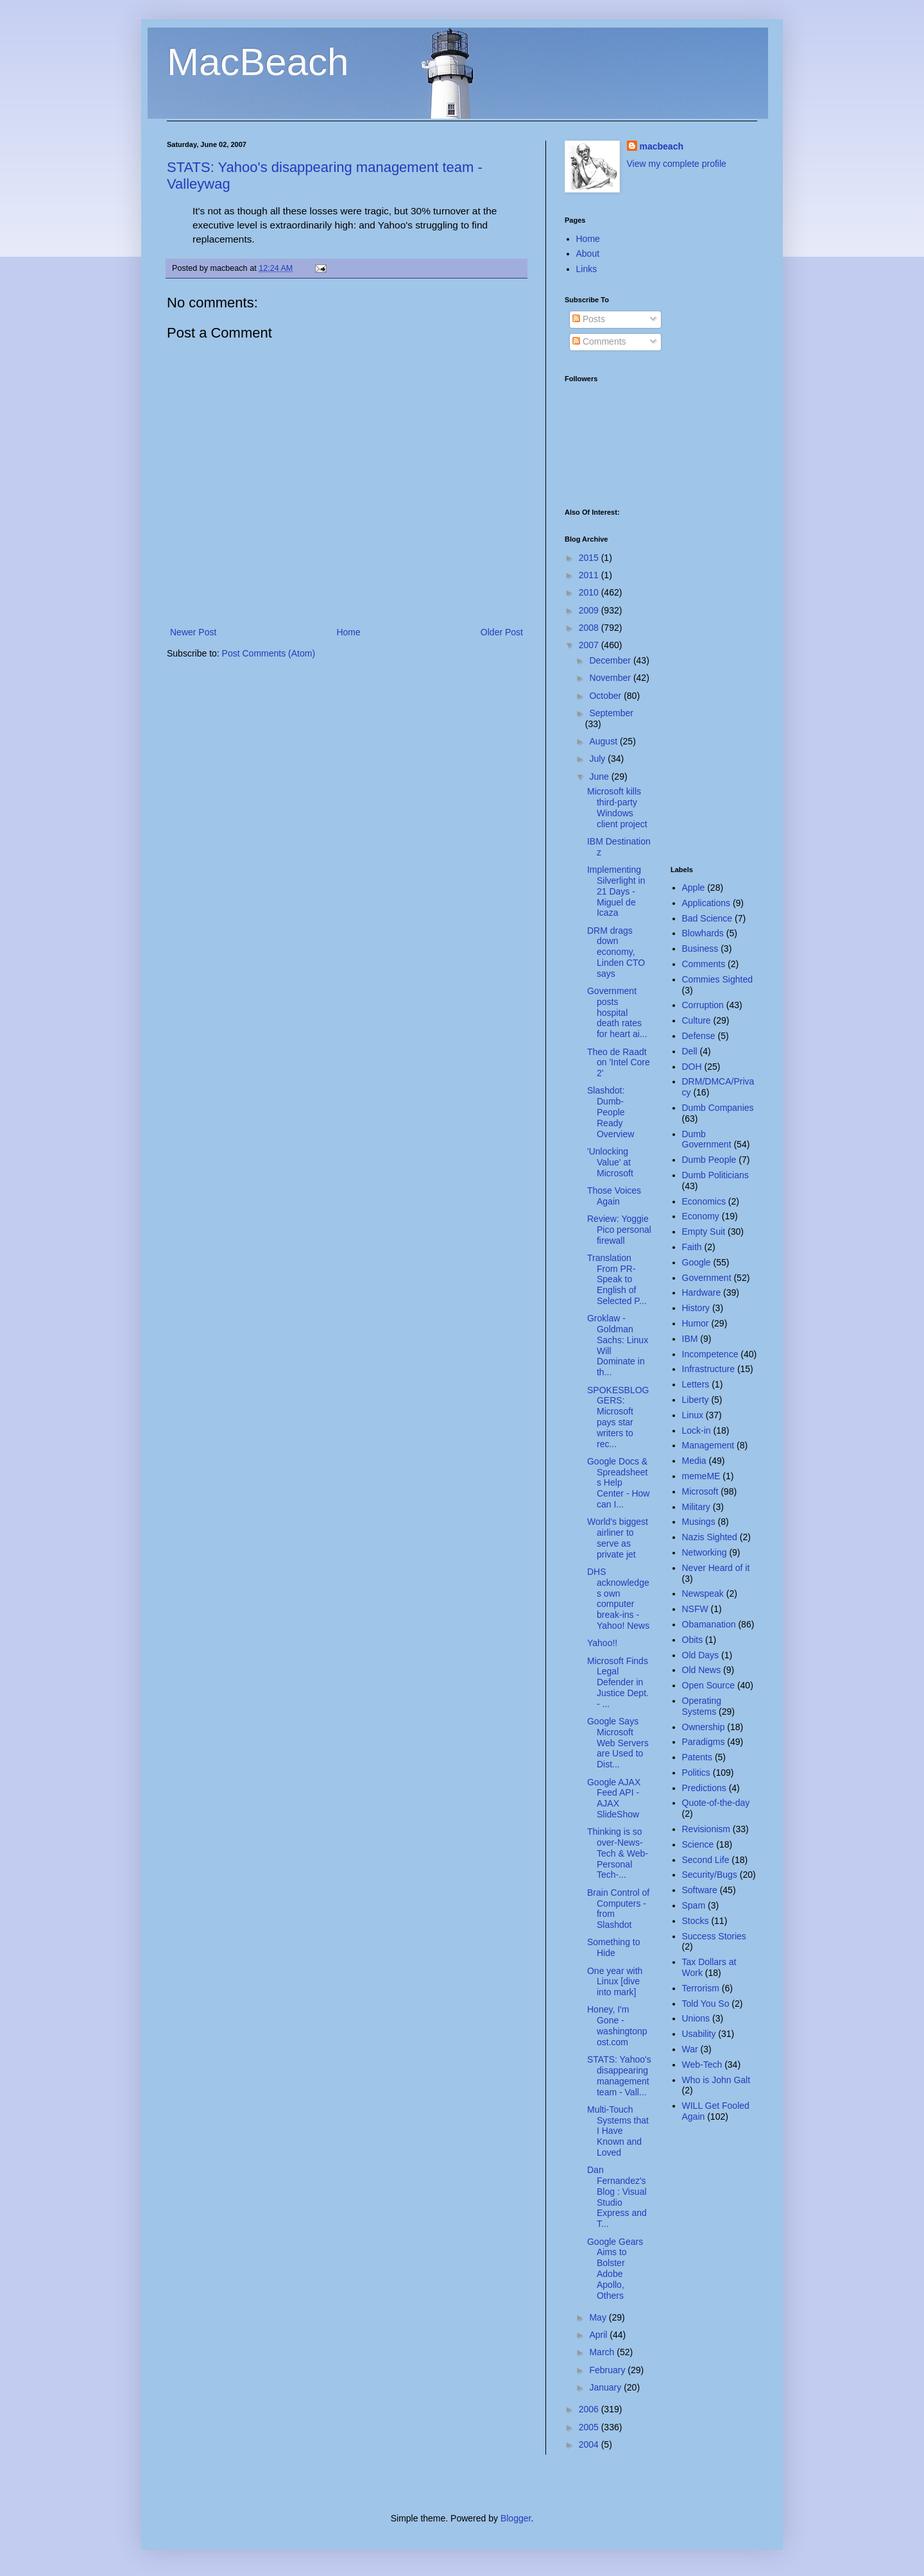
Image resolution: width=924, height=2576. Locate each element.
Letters (696, 1384)
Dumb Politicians (715, 1175)
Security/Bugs (709, 1874)
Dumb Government (707, 1139)
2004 (590, 2444)
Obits (692, 1640)
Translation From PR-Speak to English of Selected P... (617, 1279)
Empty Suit (704, 1231)
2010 (590, 592)
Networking (704, 1552)
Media (694, 1460)
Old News (701, 1670)
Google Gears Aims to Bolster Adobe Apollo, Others (615, 2269)
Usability (699, 2034)
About (588, 253)
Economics (704, 1201)
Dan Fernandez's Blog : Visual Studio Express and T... (617, 2197)
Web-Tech (702, 2064)
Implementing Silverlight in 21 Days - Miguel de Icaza (616, 891)
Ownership (703, 1727)
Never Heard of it (716, 1568)
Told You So (706, 2003)
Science (698, 1844)
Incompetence (710, 1354)
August (604, 741)
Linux (692, 1415)
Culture (696, 1020)
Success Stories (714, 1936)
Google (696, 1262)
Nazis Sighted (709, 1537)
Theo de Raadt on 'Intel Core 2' (618, 1063)
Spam (694, 1905)
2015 (590, 558)
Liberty (695, 1400)
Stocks (695, 1921)
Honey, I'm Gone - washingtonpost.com (617, 2025)
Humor (695, 1323)
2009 (590, 610)
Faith (692, 1247)
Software (699, 1890)
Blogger (516, 2518)
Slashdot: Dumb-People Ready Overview (610, 1111)
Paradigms (703, 1742)
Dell (689, 1051)
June (600, 776)
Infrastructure (708, 1369)
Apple (693, 887)
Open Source (708, 1685)
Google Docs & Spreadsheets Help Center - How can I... (618, 1482)
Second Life (706, 1860)
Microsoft (700, 1491)
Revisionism (706, 1829)
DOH (692, 1066)
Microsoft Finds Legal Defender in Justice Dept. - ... (618, 1682)
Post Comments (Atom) (268, 653)
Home (348, 632)
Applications (706, 903)
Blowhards (703, 933)
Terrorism (700, 1988)
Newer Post (193, 632)
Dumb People (709, 1160)
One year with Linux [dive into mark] (614, 1982)
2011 (590, 575)
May (598, 2317)
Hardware (701, 1292)
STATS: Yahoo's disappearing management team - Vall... (619, 2075)
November (611, 678)
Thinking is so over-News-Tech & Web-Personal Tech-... (617, 1853)
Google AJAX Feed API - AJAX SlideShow (613, 1798)
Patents (697, 1757)
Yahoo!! (602, 1643)
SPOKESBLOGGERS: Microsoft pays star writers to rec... (618, 1417)
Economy (700, 1216)
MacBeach (257, 61)
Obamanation (709, 1624)
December (611, 660)
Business (700, 948)
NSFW (695, 1609)
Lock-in (696, 1430)
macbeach (661, 146)
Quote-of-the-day (716, 1803)
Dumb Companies (718, 1108)
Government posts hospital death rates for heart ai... (617, 1012)
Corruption (703, 1005)
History (696, 1308)
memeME (701, 1476)
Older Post (502, 632)
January (606, 2387)
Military (696, 1507)
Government (707, 1278)
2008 (590, 628)
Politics (696, 1772)
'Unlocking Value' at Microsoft (610, 1162)
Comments (599, 341)
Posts (588, 319)
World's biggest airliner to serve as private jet (617, 1537)
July (598, 758)
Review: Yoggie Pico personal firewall (619, 1230)
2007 (590, 645)
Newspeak (703, 1593)
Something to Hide (613, 1947)
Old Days (700, 1655)
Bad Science (707, 918)
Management (708, 1445)
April (599, 2335)
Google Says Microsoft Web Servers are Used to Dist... (618, 1742)
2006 (590, 2409)
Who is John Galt (716, 2080)
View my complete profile (676, 164)
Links (586, 269)
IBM (690, 1339)
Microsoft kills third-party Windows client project (617, 807)
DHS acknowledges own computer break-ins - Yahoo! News (618, 1599)
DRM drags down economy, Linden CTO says (616, 952)
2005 (590, 2427)
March (603, 2352)
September (611, 713)
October (606, 696)
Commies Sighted (717, 979)
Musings (698, 1521)
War (690, 2049)
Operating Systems (701, 1706)
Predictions (704, 1788)
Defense (698, 1036)
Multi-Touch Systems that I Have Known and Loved (618, 2131)
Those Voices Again (614, 1195)
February (608, 2370)
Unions (696, 2018)
